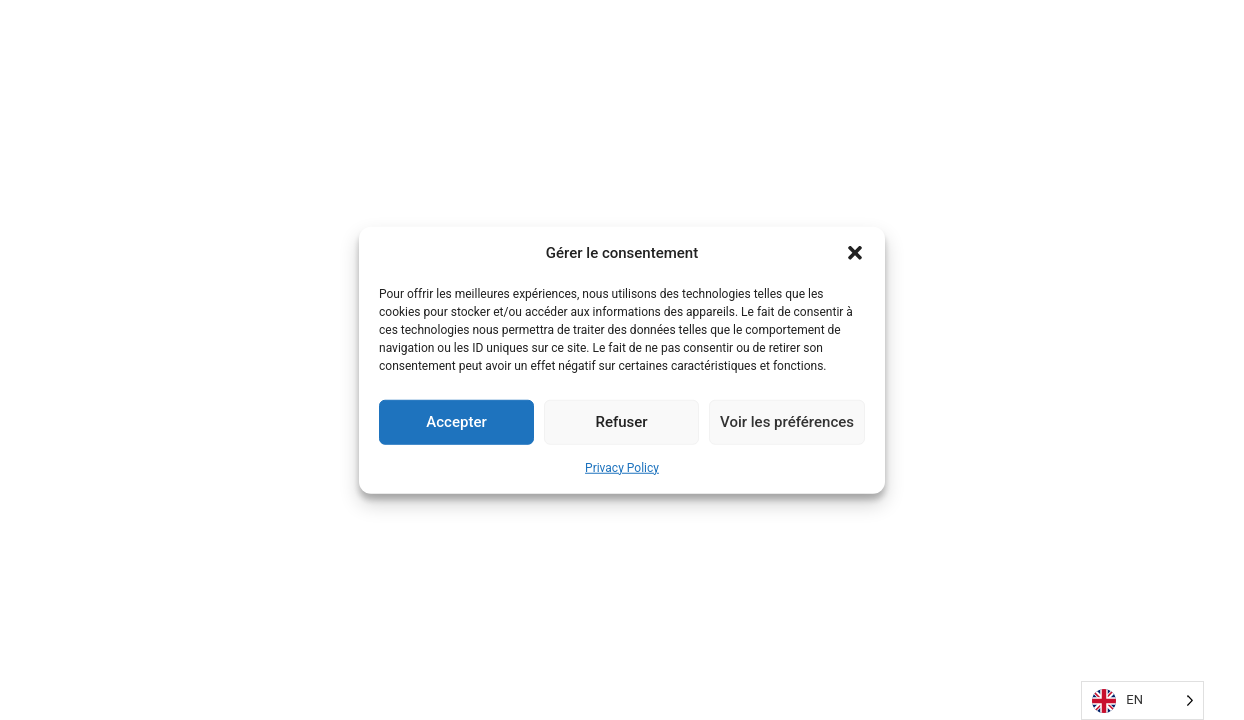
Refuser (621, 422)
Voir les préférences (787, 422)
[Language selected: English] (1142, 700)
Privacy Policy (622, 467)
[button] (855, 253)
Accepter (456, 422)
